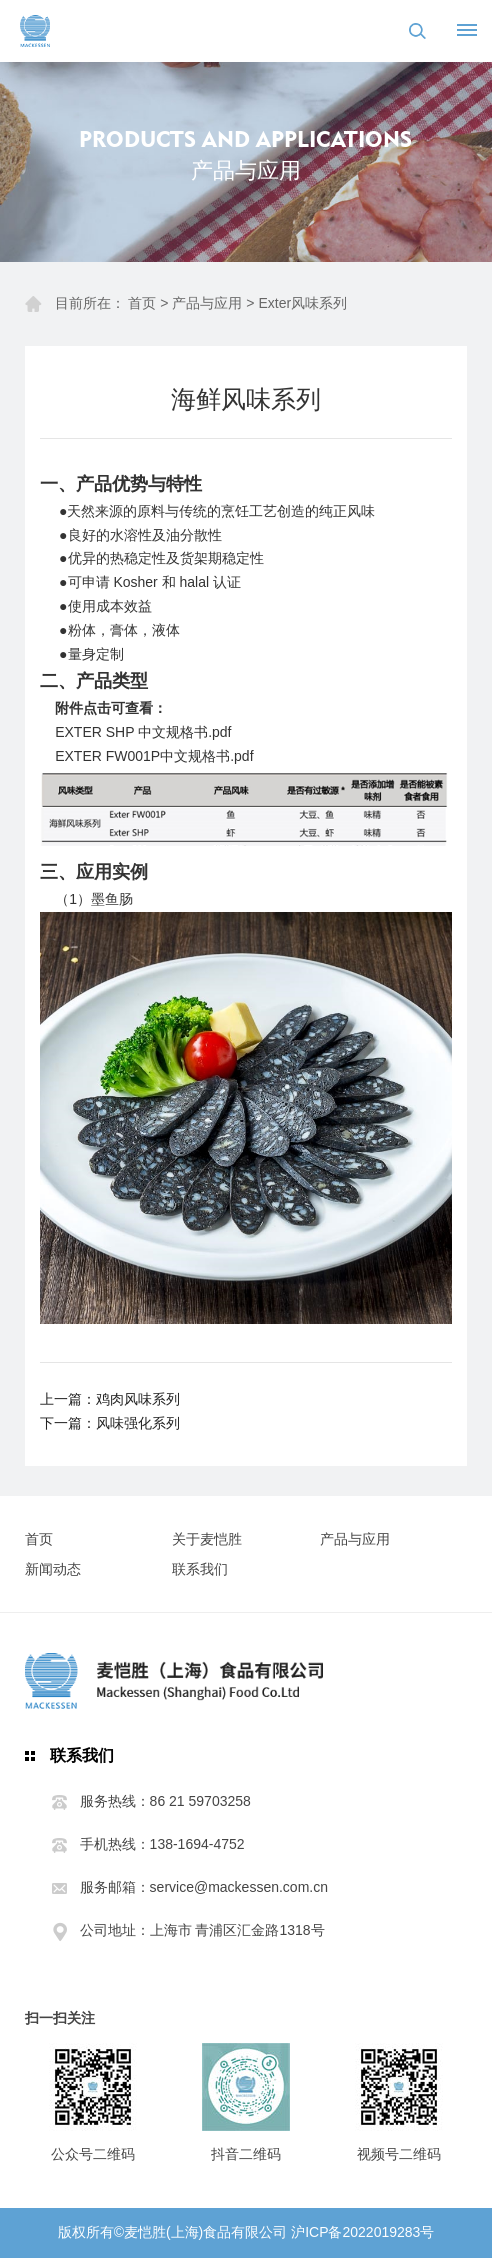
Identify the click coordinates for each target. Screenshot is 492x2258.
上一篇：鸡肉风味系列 (110, 1399)
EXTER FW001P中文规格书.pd (152, 756)
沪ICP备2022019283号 (362, 2232)
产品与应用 (207, 303)
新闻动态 (53, 1569)
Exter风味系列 (302, 303)
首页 (142, 303)
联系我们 (200, 1569)
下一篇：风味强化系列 (110, 1423)
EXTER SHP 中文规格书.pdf (143, 732)
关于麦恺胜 (207, 1539)
